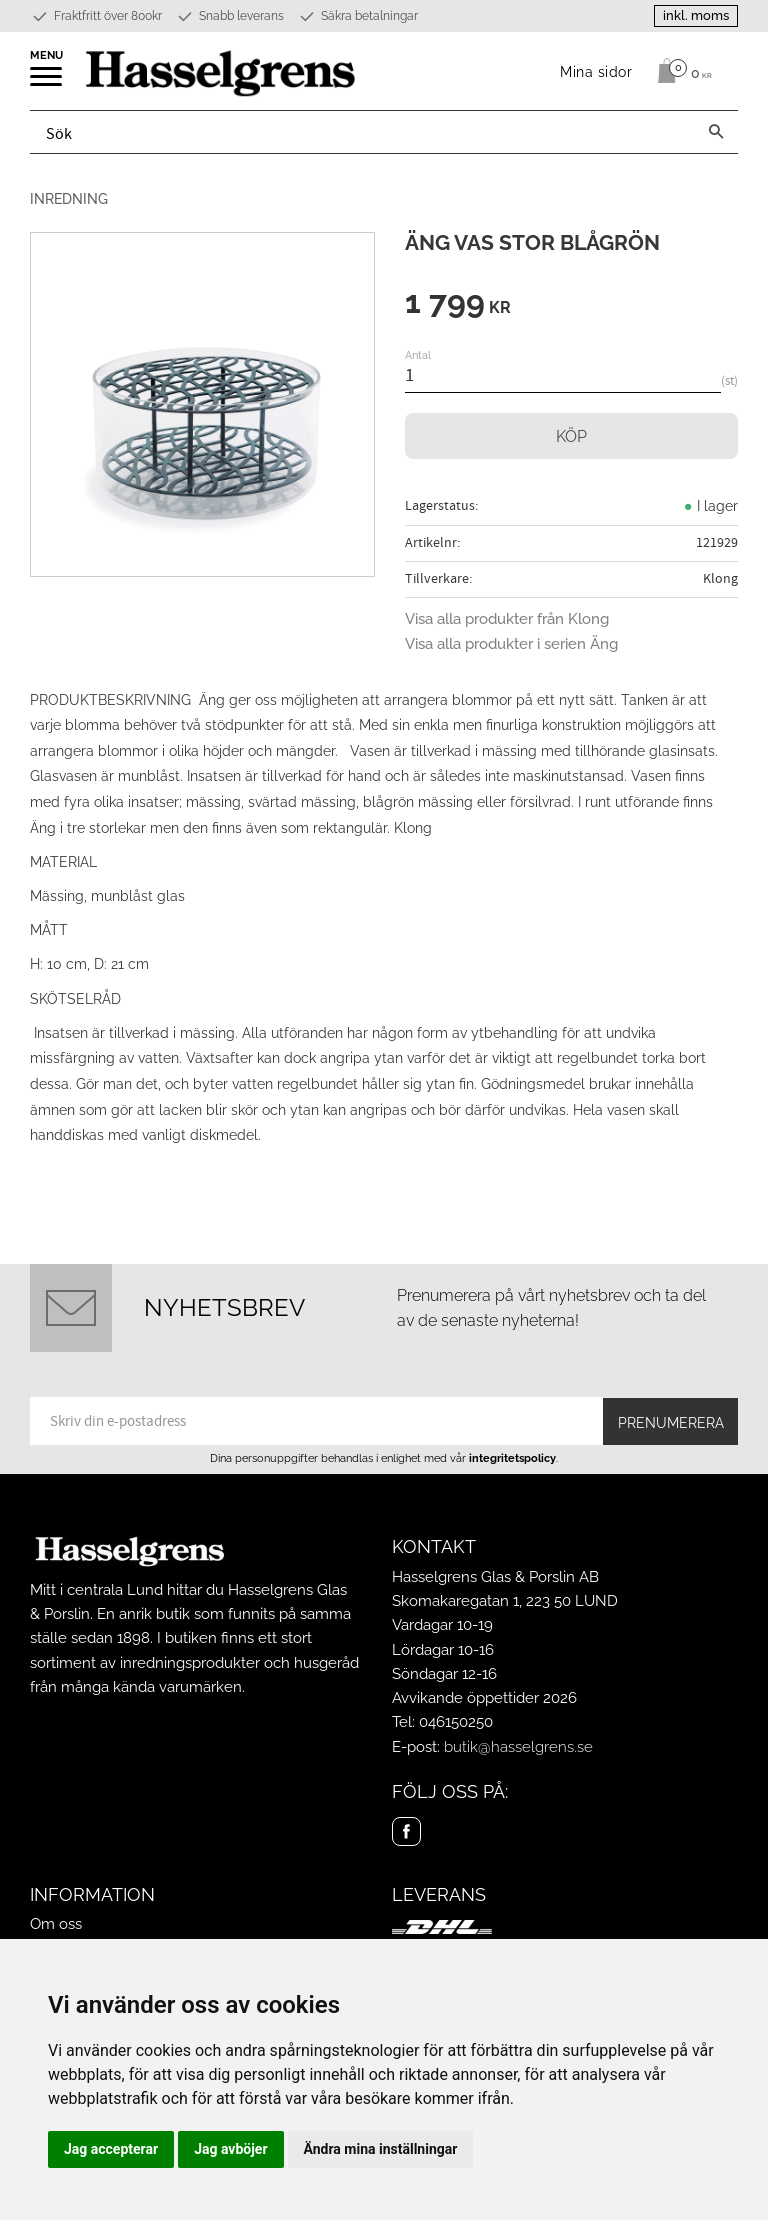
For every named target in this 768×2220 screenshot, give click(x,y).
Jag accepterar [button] (111, 2149)
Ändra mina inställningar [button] (381, 2149)
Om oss (56, 1924)
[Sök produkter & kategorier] (362, 132)
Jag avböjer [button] (230, 2149)
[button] (47, 83)
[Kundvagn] (679, 71)
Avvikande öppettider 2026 (484, 1698)
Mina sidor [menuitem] (596, 71)
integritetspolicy (512, 1458)
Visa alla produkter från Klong (507, 619)
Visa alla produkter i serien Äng (511, 644)
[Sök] (716, 132)
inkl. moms (696, 15)
